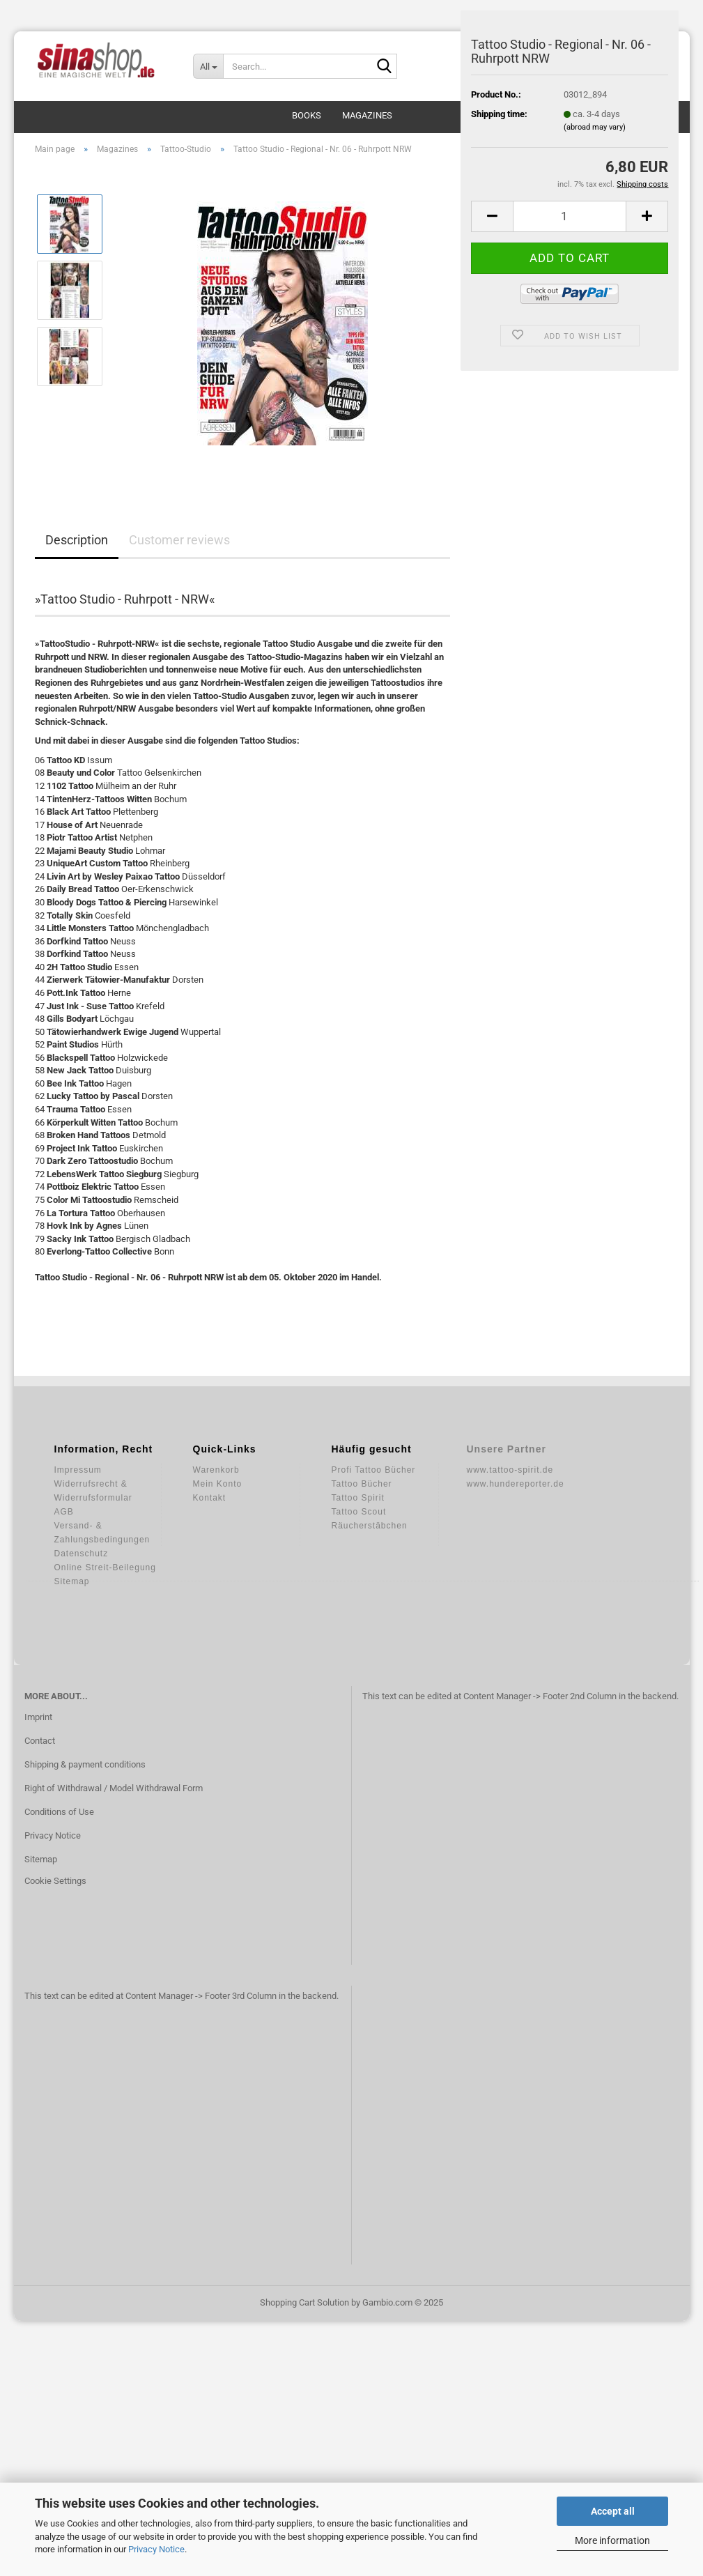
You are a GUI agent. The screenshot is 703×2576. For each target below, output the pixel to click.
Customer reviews (179, 539)
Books (306, 115)
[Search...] (208, 66)
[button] (492, 216)
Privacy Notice (156, 2549)
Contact (39, 1740)
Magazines (367, 115)
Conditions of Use (59, 1812)
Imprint (38, 1717)
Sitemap (40, 1859)
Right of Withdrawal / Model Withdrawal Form (113, 1788)
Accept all (613, 2511)
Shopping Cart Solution (304, 2302)
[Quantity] (569, 216)
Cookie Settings (55, 1881)
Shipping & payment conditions (85, 1764)
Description (76, 539)
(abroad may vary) (595, 127)
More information (612, 2540)
